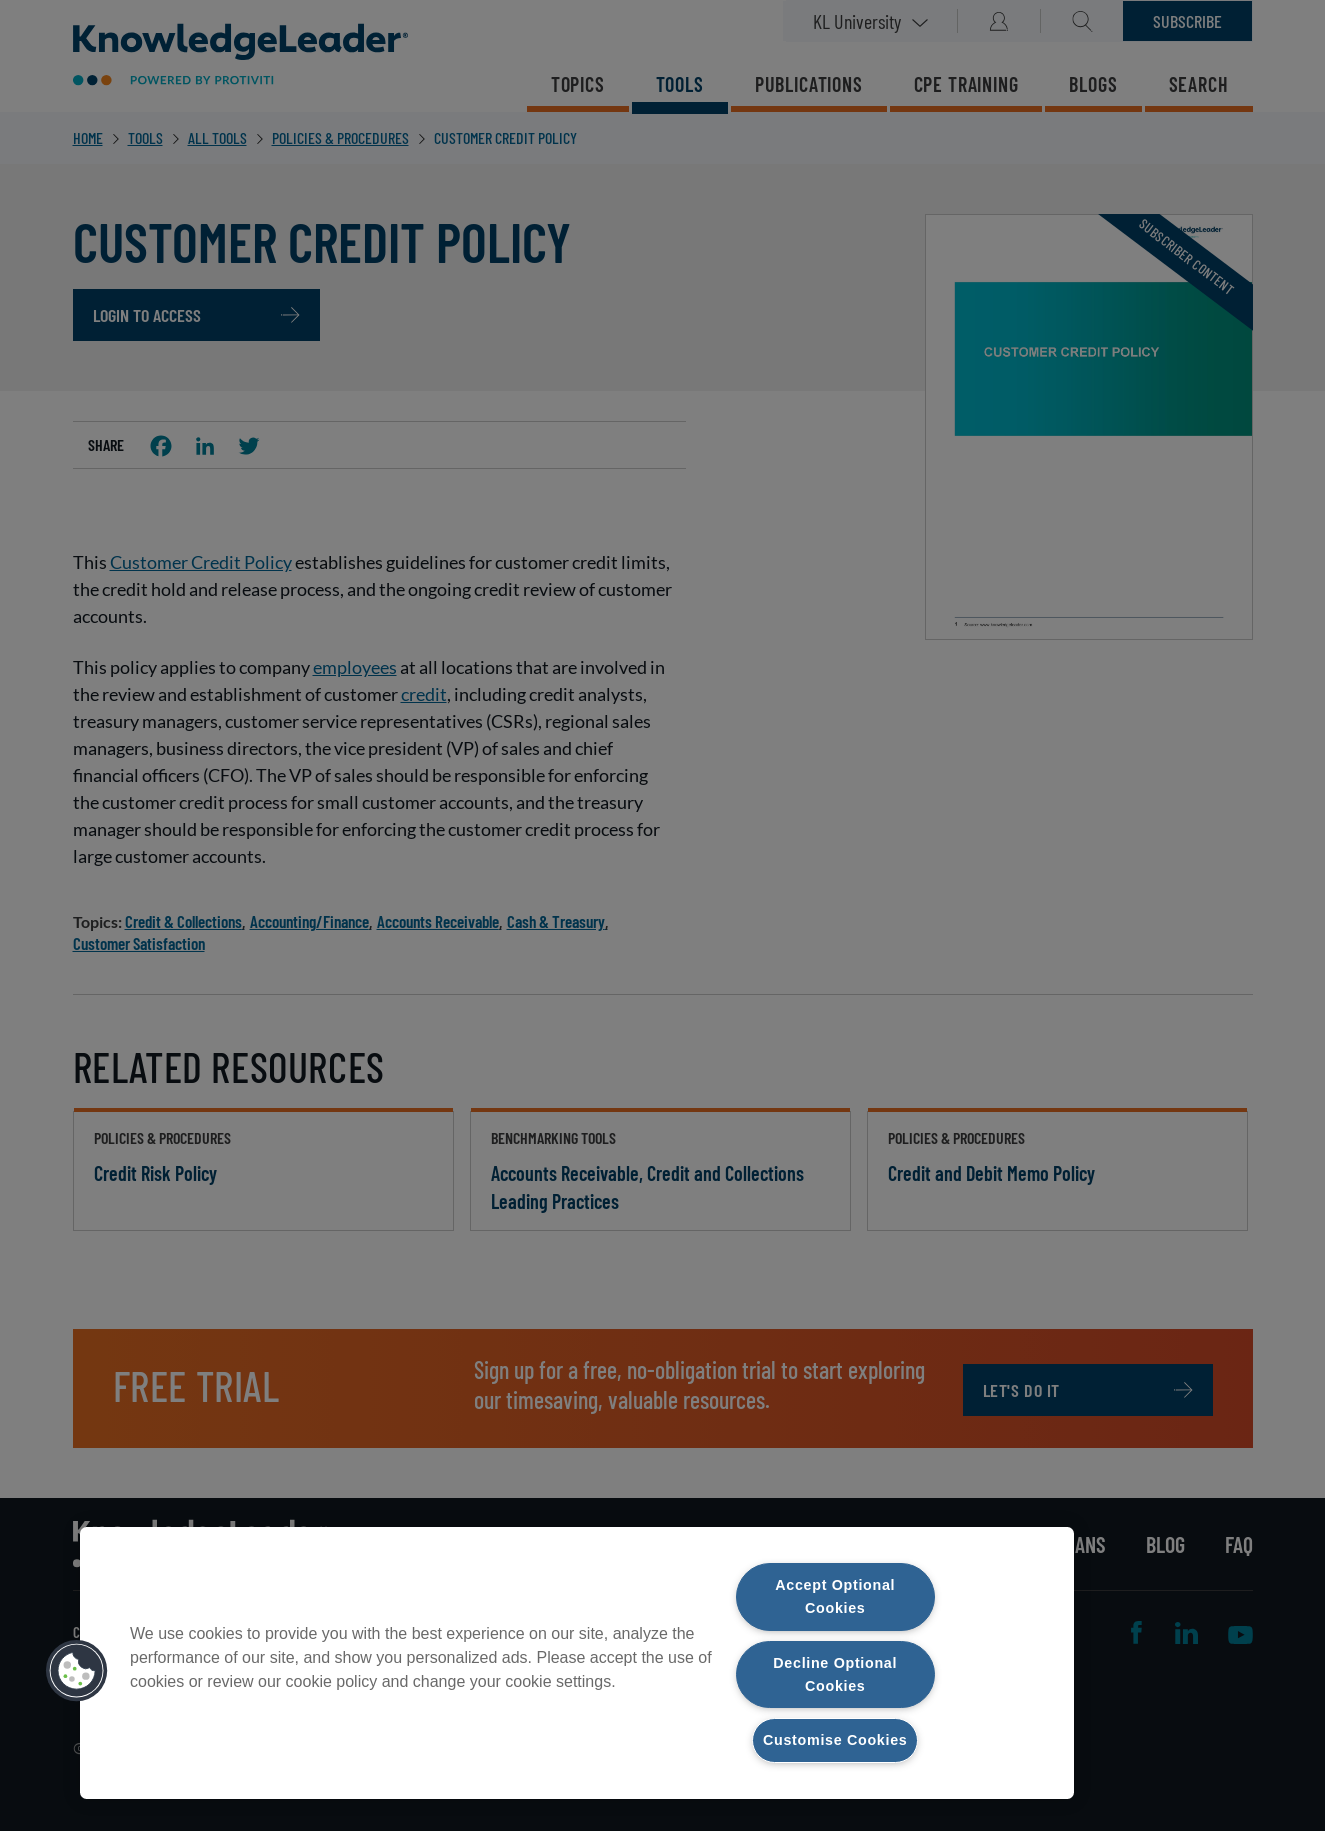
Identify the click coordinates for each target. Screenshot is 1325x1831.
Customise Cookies (835, 1740)
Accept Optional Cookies (835, 1596)
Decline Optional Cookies (835, 1673)
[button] (77, 1671)
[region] (577, 1663)
